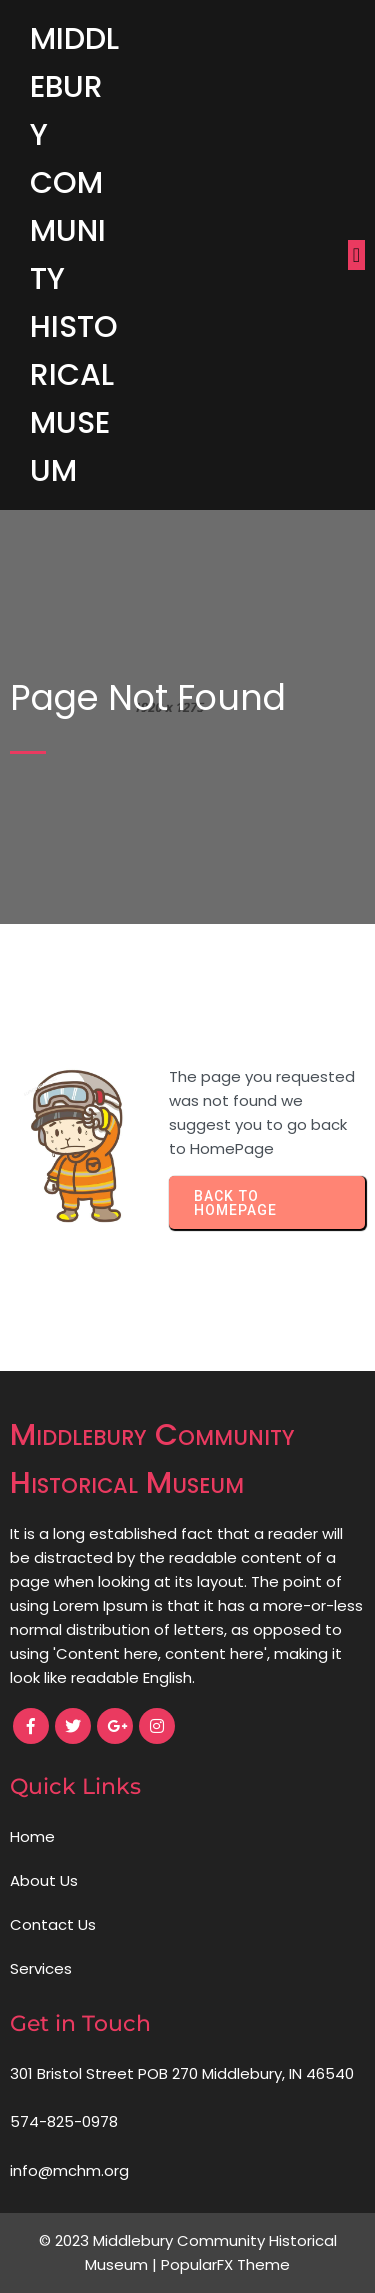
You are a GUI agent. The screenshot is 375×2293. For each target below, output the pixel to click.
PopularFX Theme (225, 2264)
